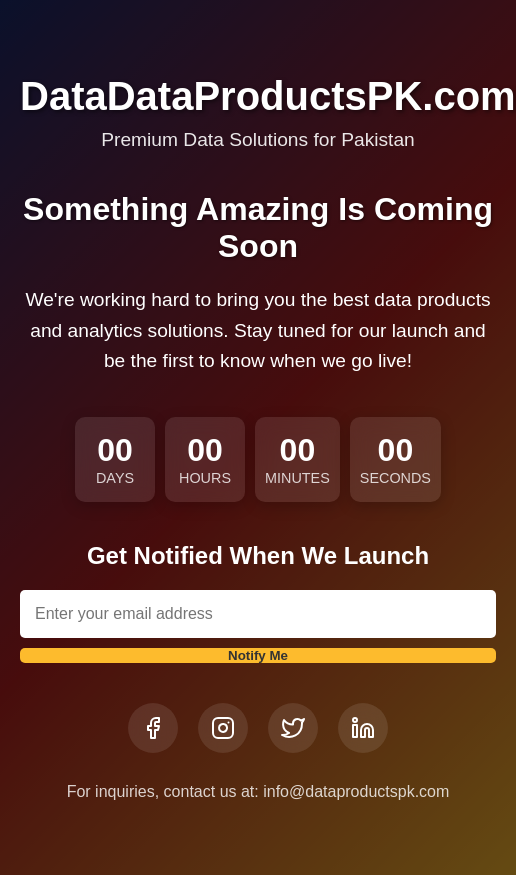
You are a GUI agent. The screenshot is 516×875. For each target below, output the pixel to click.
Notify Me (258, 655)
